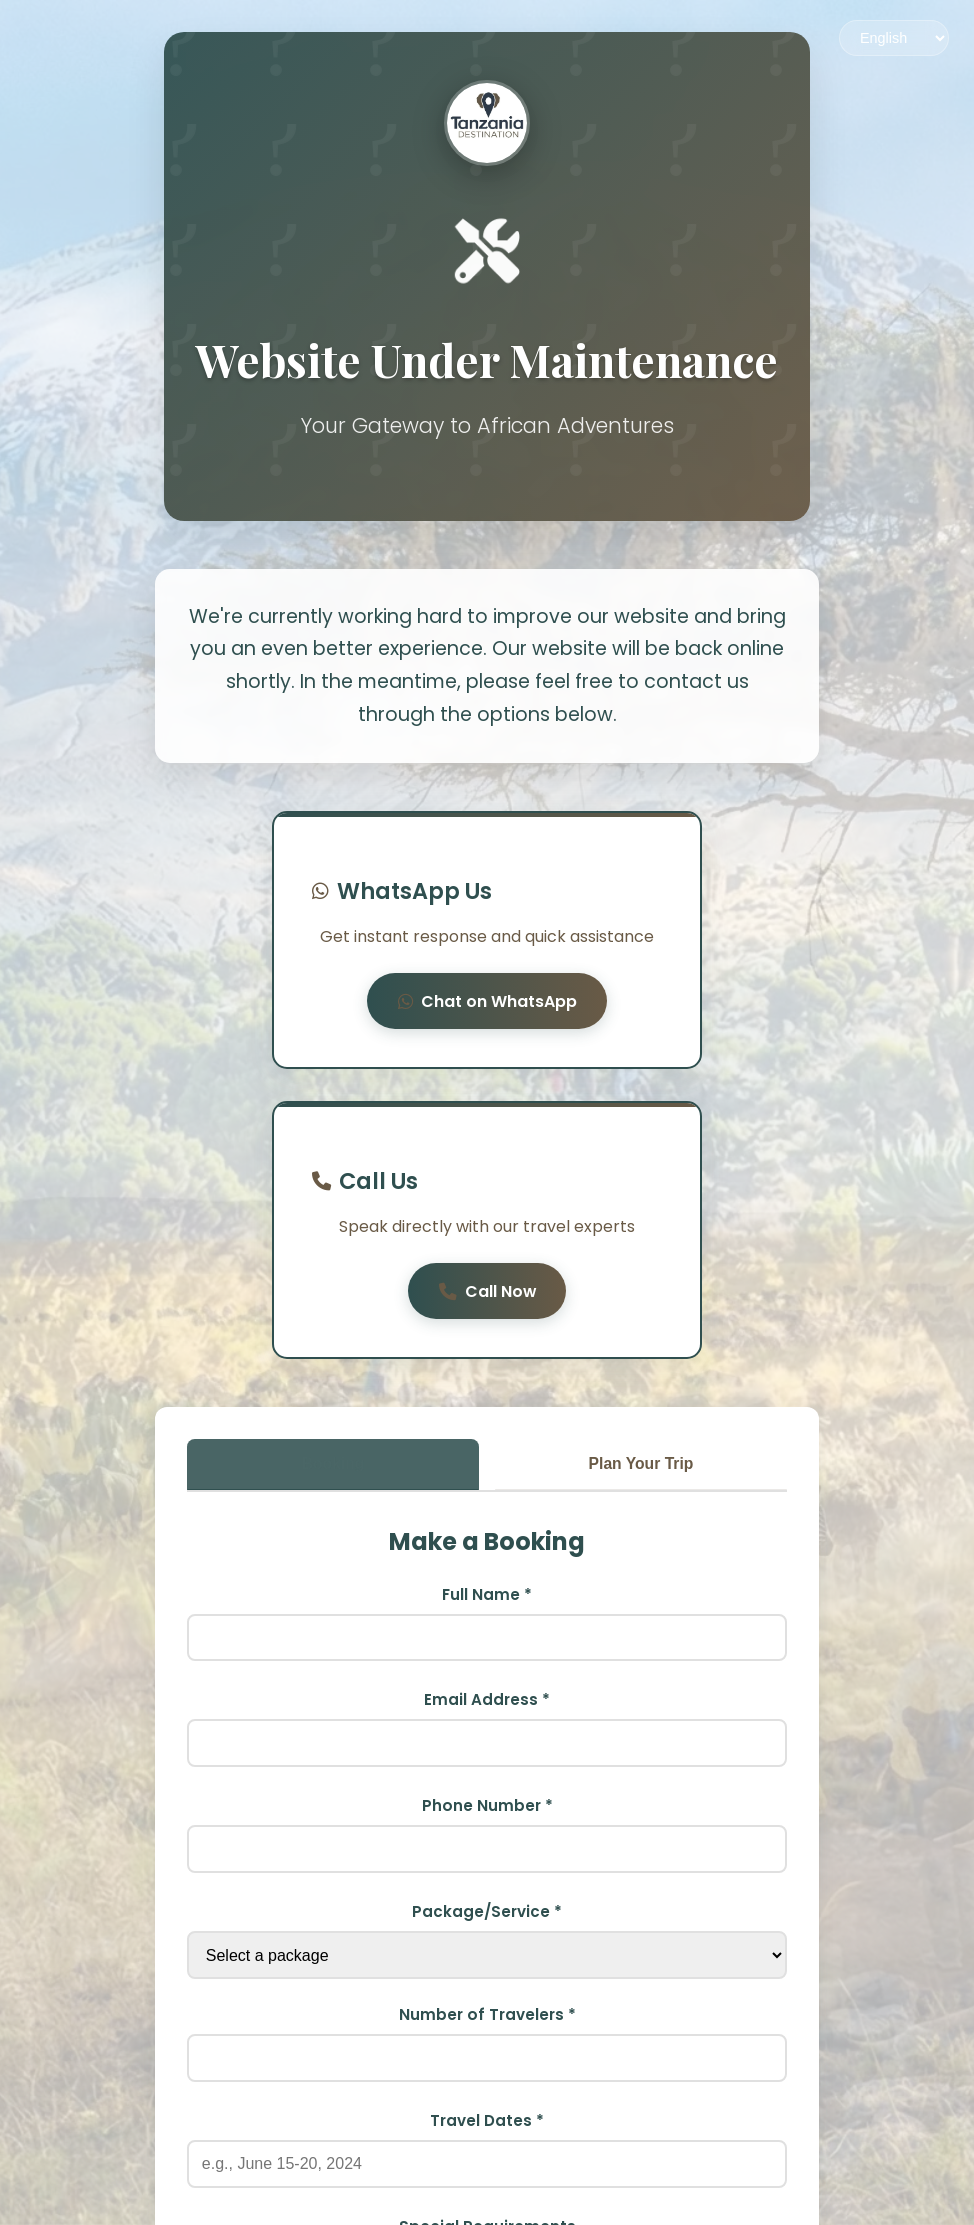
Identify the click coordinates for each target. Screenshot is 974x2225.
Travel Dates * (487, 1870)
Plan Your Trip (641, 1210)
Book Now (487, 2167)
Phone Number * (487, 1555)
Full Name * (487, 1343)
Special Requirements (487, 1976)
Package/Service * (487, 1661)
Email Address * (487, 1449)
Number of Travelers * (487, 1764)
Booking (333, 1210)
